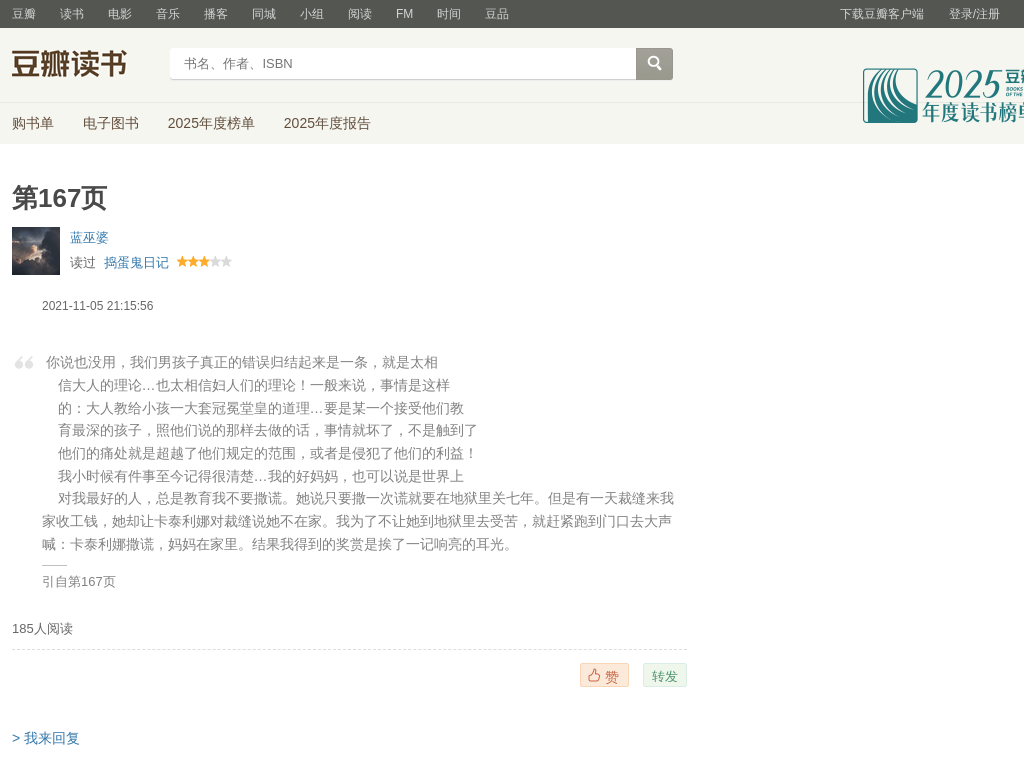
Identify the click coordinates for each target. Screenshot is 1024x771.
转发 (665, 676)
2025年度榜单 (211, 123)
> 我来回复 (46, 738)
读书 (72, 14)
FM (404, 14)
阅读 (360, 14)
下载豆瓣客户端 (882, 14)
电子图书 (111, 123)
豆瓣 (24, 14)
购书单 (33, 123)
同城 (264, 14)
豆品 (497, 14)
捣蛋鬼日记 (136, 262)
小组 (312, 14)
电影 (120, 14)
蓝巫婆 (89, 237)
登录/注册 (974, 14)
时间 (449, 14)
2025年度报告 (327, 123)
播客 (216, 14)
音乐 (168, 14)
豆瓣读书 (84, 66)
